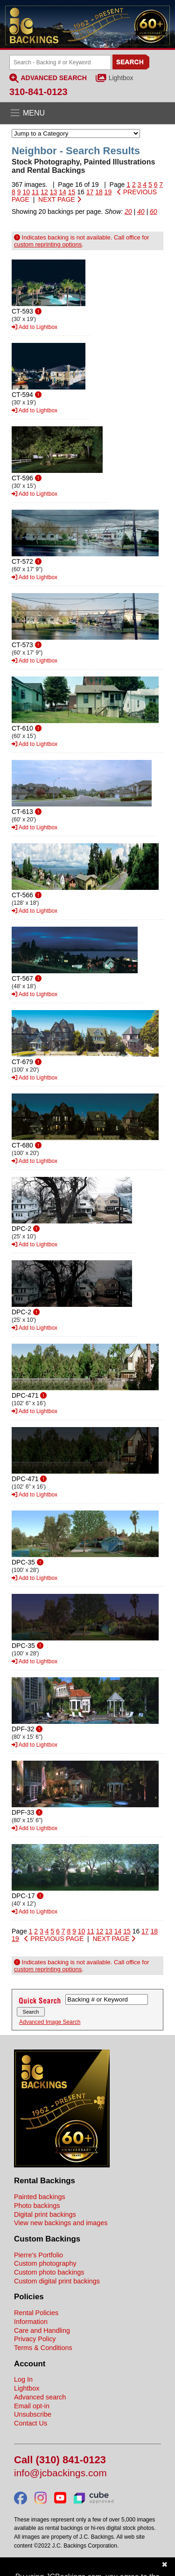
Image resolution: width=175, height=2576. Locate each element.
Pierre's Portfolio (38, 2255)
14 (62, 192)
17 (90, 192)
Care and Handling (42, 2330)
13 (53, 192)
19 (108, 192)
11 (35, 192)
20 (128, 211)
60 (153, 211)
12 (44, 192)
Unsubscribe (32, 2414)
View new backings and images (61, 2223)
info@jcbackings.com (60, 2473)
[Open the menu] (87, 113)
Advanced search (40, 2397)
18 (99, 192)
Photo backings (37, 2205)
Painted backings (39, 2196)
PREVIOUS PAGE (54, 1938)
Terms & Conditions (43, 2347)
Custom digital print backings (57, 2281)
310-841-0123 (38, 92)
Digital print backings (45, 2214)
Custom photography (45, 2263)
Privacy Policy (35, 2339)
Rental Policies (36, 2312)
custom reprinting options (48, 244)
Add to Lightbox (34, 327)
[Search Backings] (60, 62)
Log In (23, 2379)
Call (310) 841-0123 (60, 2460)
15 (72, 192)
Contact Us (30, 2423)
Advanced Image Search (49, 2022)
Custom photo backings (49, 2272)
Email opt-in (31, 2406)
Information (31, 2321)
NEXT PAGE (59, 199)
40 (141, 211)
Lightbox (121, 78)
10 (26, 192)
